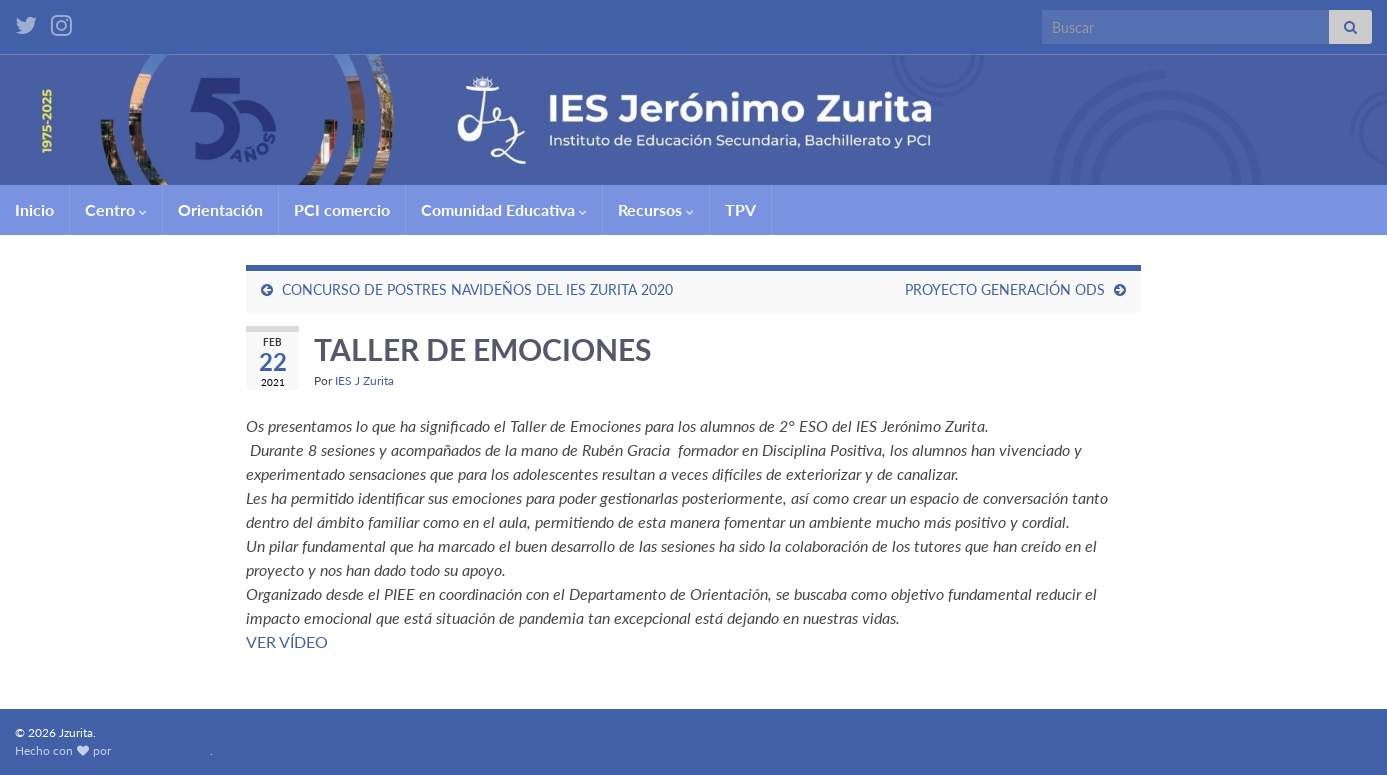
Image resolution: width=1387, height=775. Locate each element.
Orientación (220, 209)
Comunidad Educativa (504, 209)
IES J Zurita (364, 380)
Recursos (656, 209)
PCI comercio (342, 209)
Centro (116, 209)
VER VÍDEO (287, 641)
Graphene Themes (162, 750)
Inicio (34, 209)
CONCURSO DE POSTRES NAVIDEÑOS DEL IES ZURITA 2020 (477, 289)
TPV (740, 209)
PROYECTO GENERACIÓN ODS (1005, 289)
